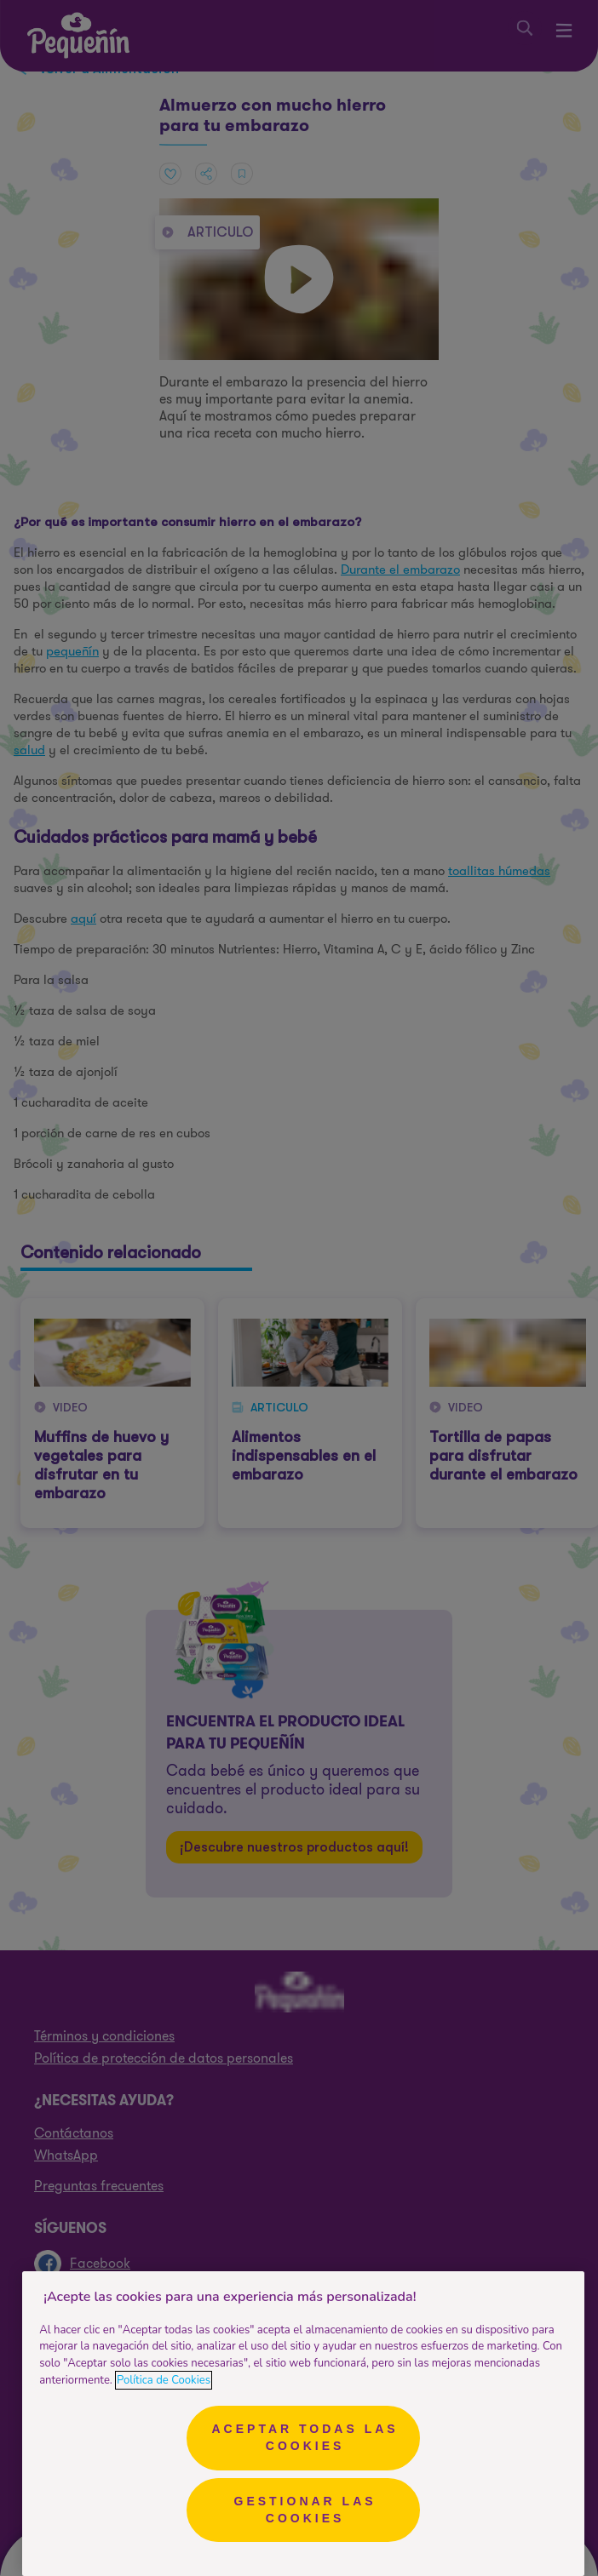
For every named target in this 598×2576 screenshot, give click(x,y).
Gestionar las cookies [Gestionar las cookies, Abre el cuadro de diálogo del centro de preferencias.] (305, 2509)
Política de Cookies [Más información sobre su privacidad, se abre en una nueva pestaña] (163, 2380)
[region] (303, 2423)
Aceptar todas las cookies (304, 2437)
